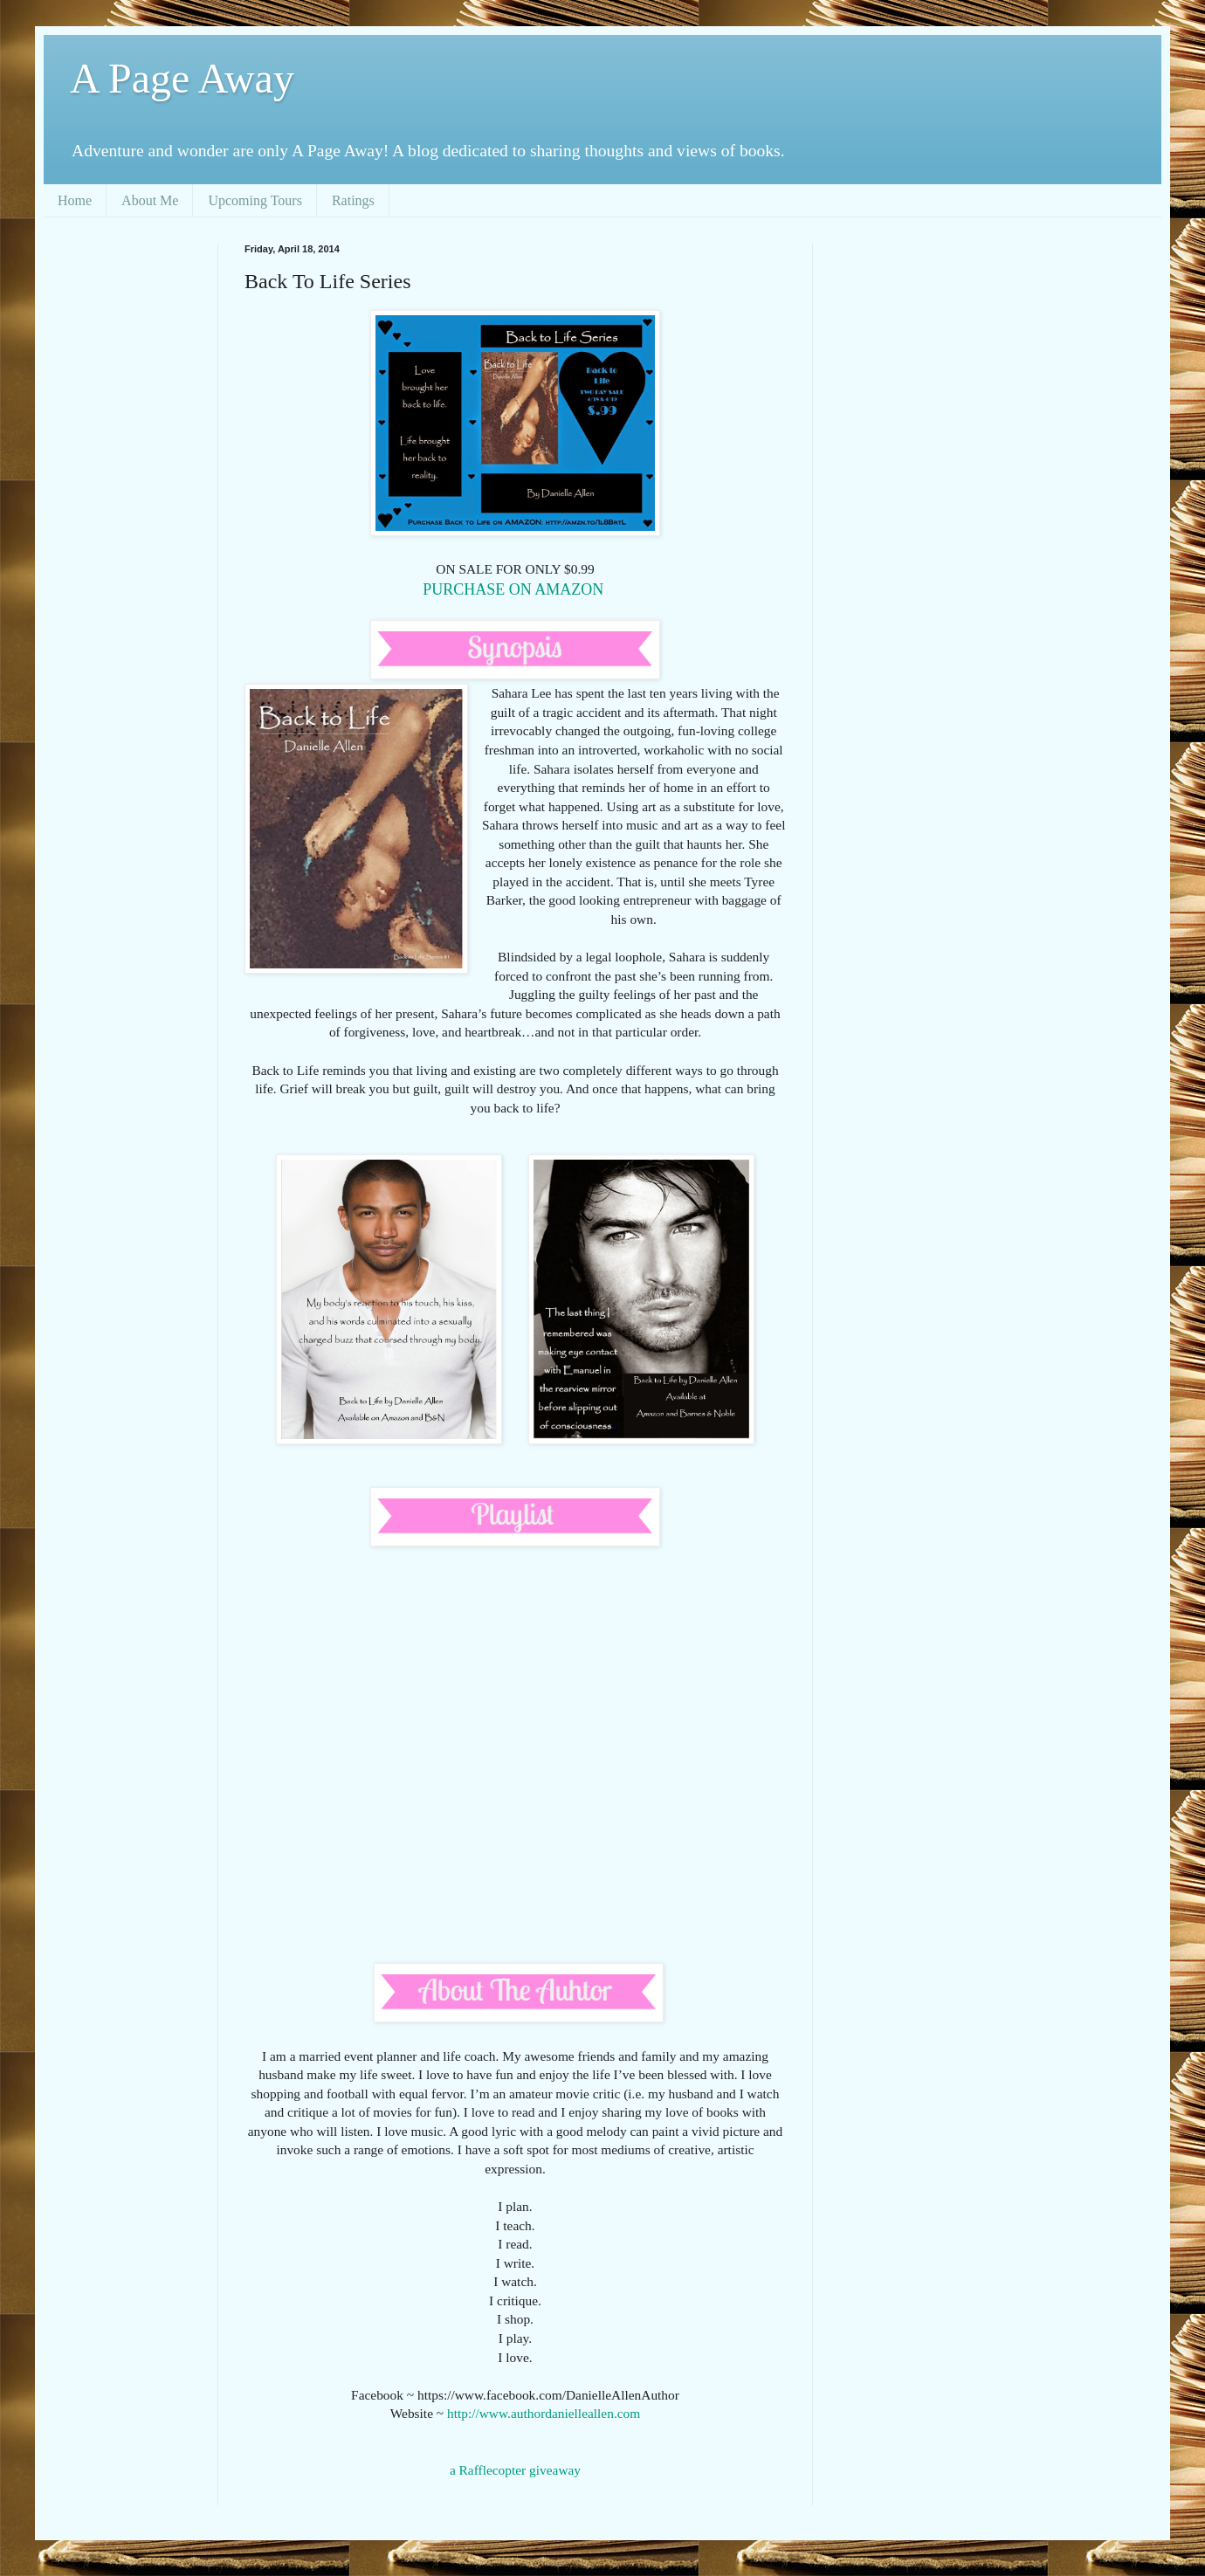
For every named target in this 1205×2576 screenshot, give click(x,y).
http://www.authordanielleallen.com (543, 2413)
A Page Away (182, 78)
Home (75, 200)
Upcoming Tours (254, 200)
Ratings (353, 200)
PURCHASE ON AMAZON (515, 589)
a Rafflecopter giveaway (515, 2469)
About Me (149, 200)
